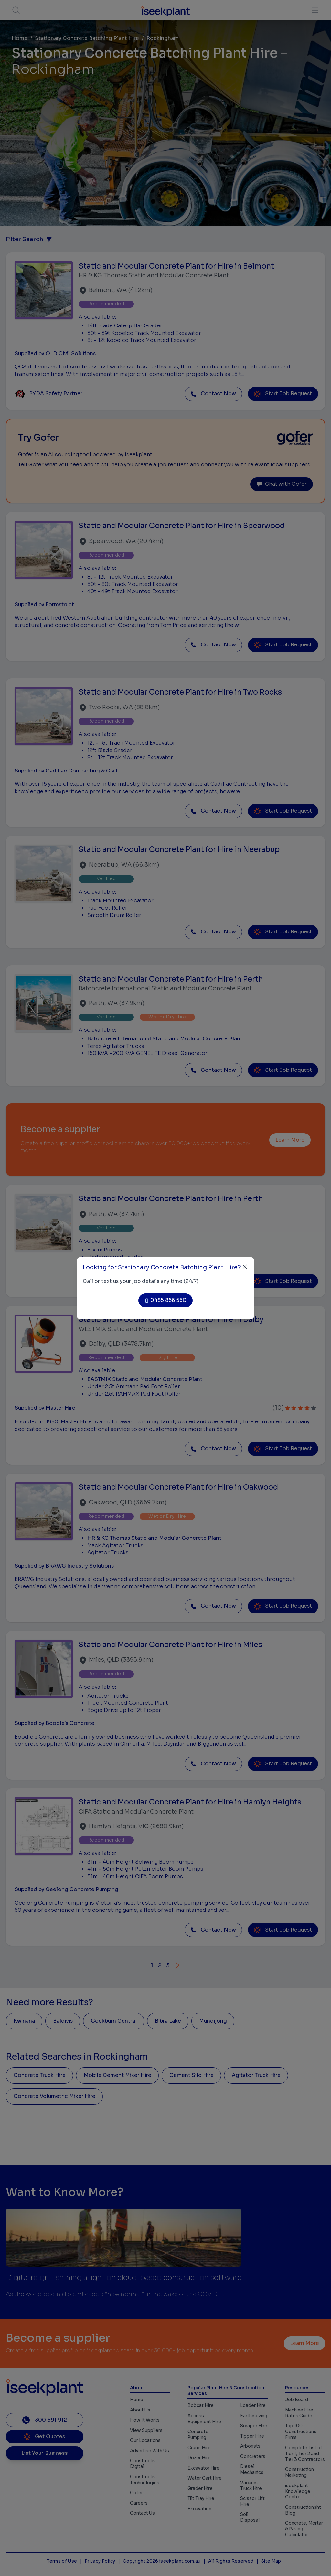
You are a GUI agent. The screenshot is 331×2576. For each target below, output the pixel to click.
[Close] (245, 1267)
